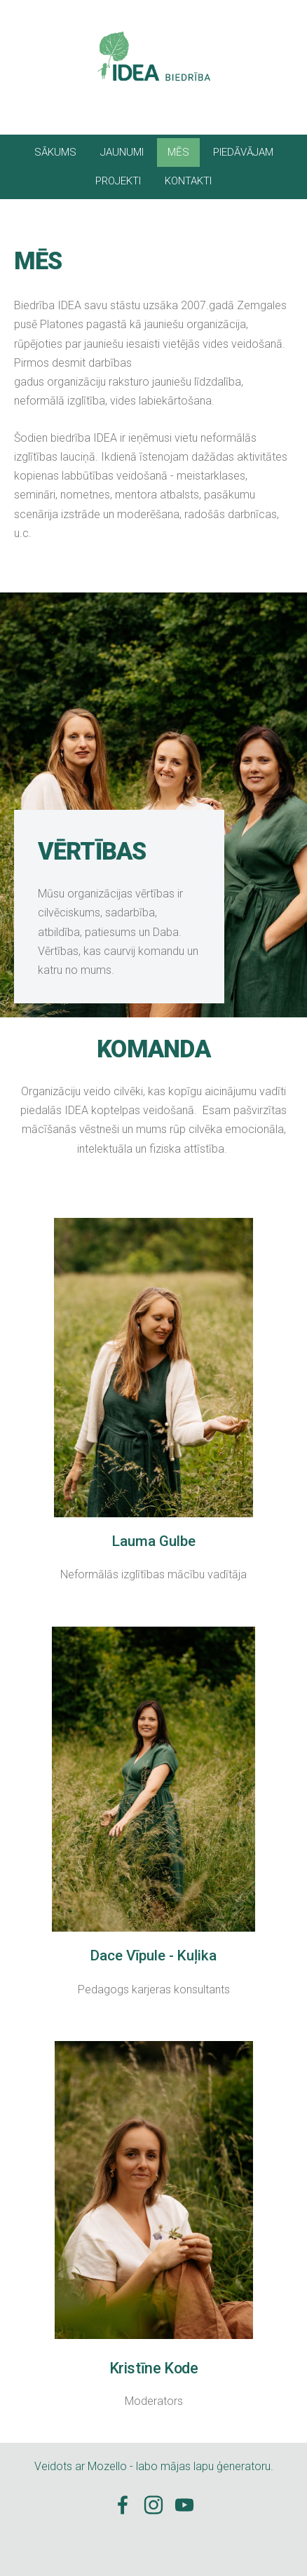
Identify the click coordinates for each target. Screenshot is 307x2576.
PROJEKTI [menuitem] (118, 181)
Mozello (107, 2466)
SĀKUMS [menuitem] (55, 152)
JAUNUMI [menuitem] (122, 152)
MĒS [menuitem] (178, 152)
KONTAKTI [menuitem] (188, 181)
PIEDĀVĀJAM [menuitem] (243, 152)
